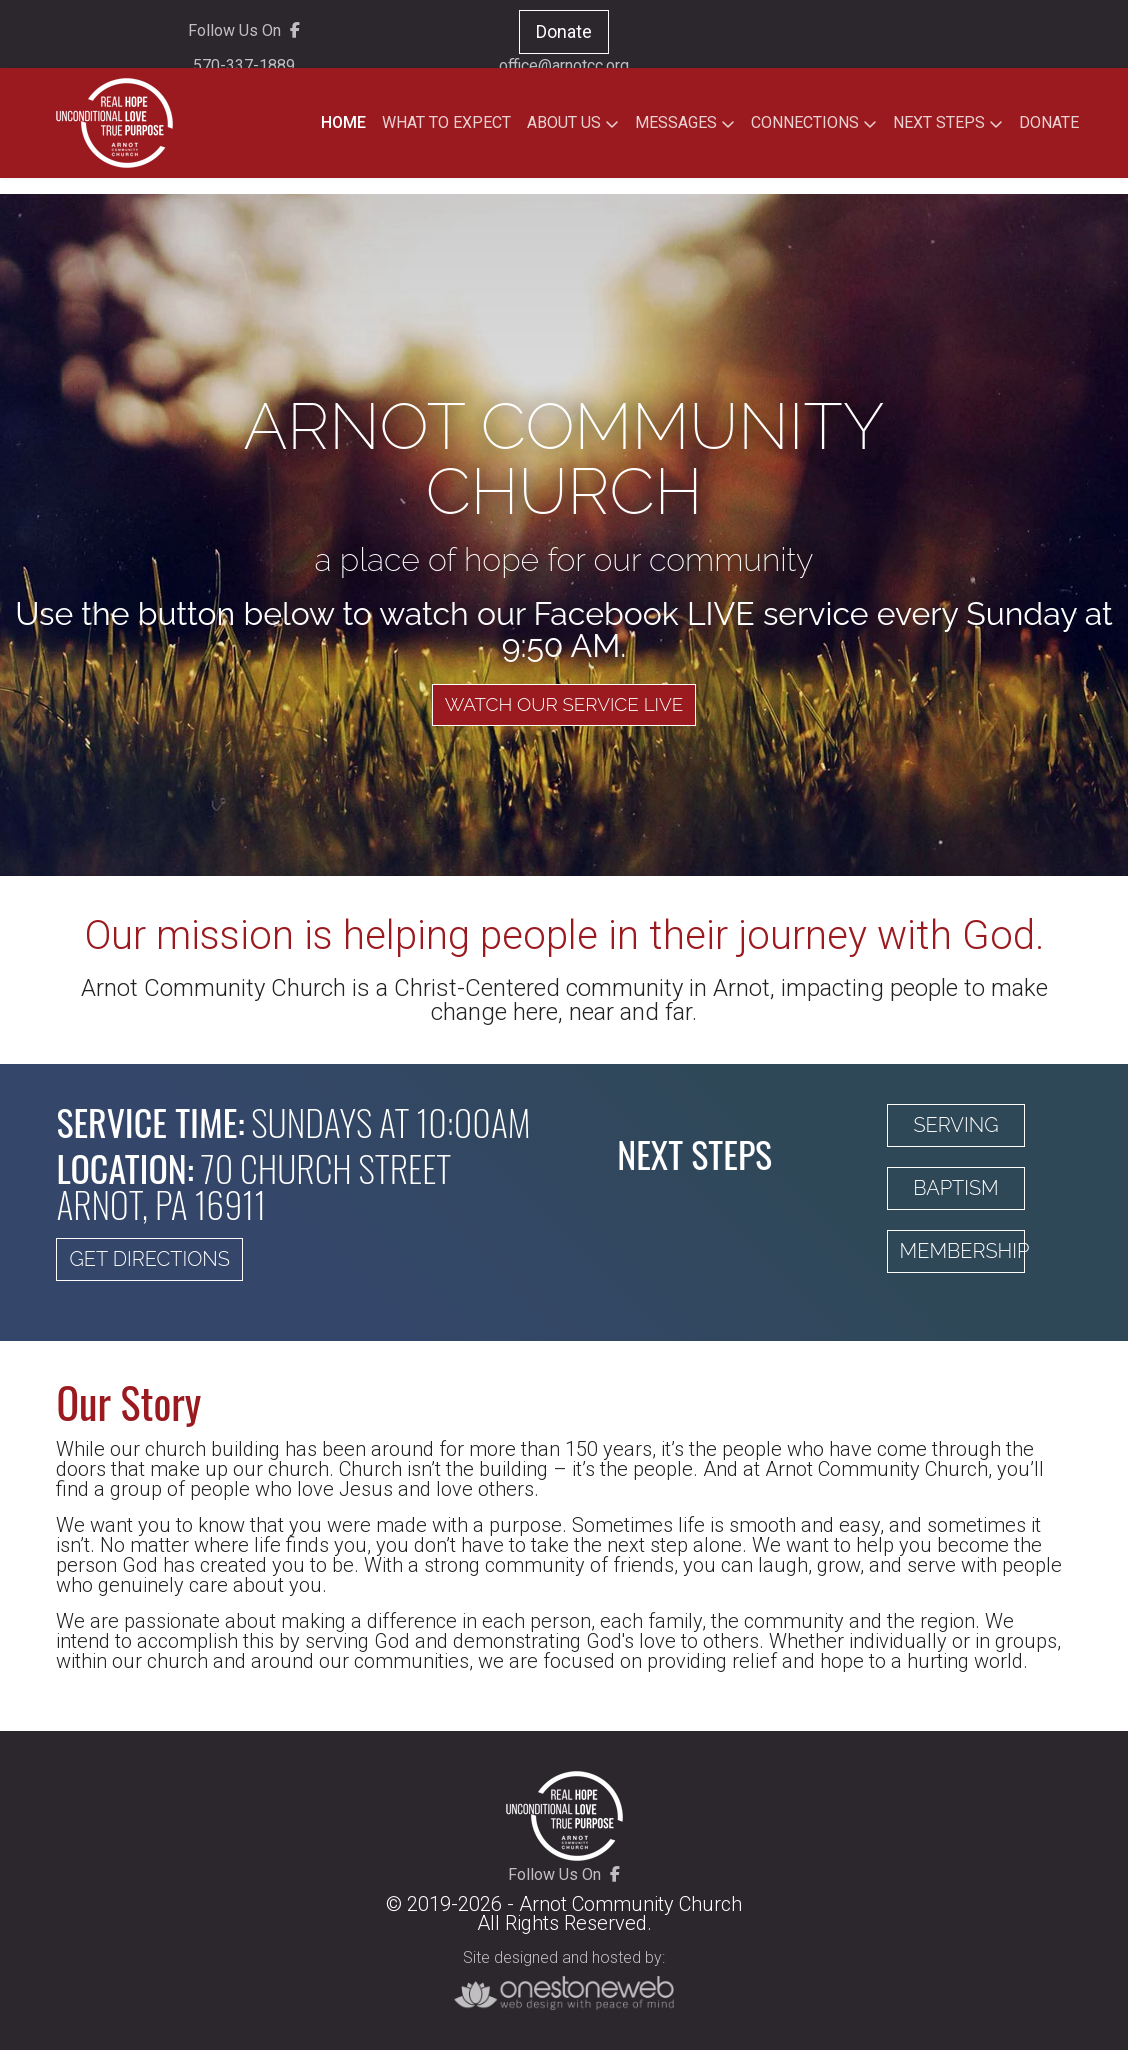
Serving (955, 1130)
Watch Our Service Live (564, 709)
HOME (343, 122)
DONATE (1049, 122)
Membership (963, 1256)
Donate (563, 34)
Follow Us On (244, 33)
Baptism (955, 1193)
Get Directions (149, 1264)
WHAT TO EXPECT (446, 122)
